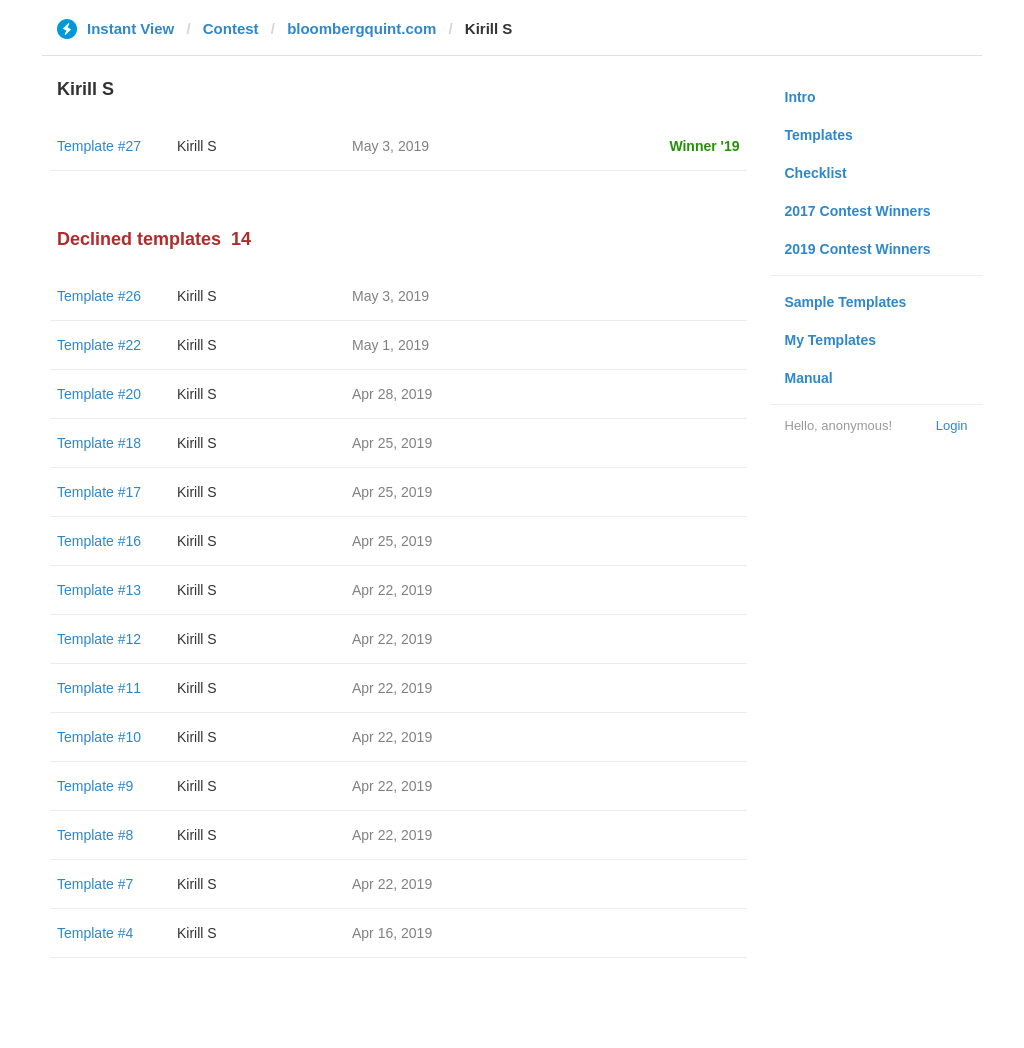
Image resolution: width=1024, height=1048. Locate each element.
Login (952, 425)
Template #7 (95, 884)
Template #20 (99, 394)
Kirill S (197, 146)
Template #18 (99, 443)
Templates (819, 135)
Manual (809, 378)
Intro (800, 97)
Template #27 (99, 146)
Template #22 (99, 345)
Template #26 (99, 296)
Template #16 (99, 541)
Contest (231, 28)
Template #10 (99, 737)
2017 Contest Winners (858, 211)
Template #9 (95, 786)
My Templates (831, 340)
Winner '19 (704, 146)
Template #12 (99, 639)
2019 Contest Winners (858, 249)
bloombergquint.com (361, 28)
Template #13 (99, 590)
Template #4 (95, 933)
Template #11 (99, 688)
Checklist (816, 173)
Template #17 (99, 492)
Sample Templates (846, 302)
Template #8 (95, 835)
